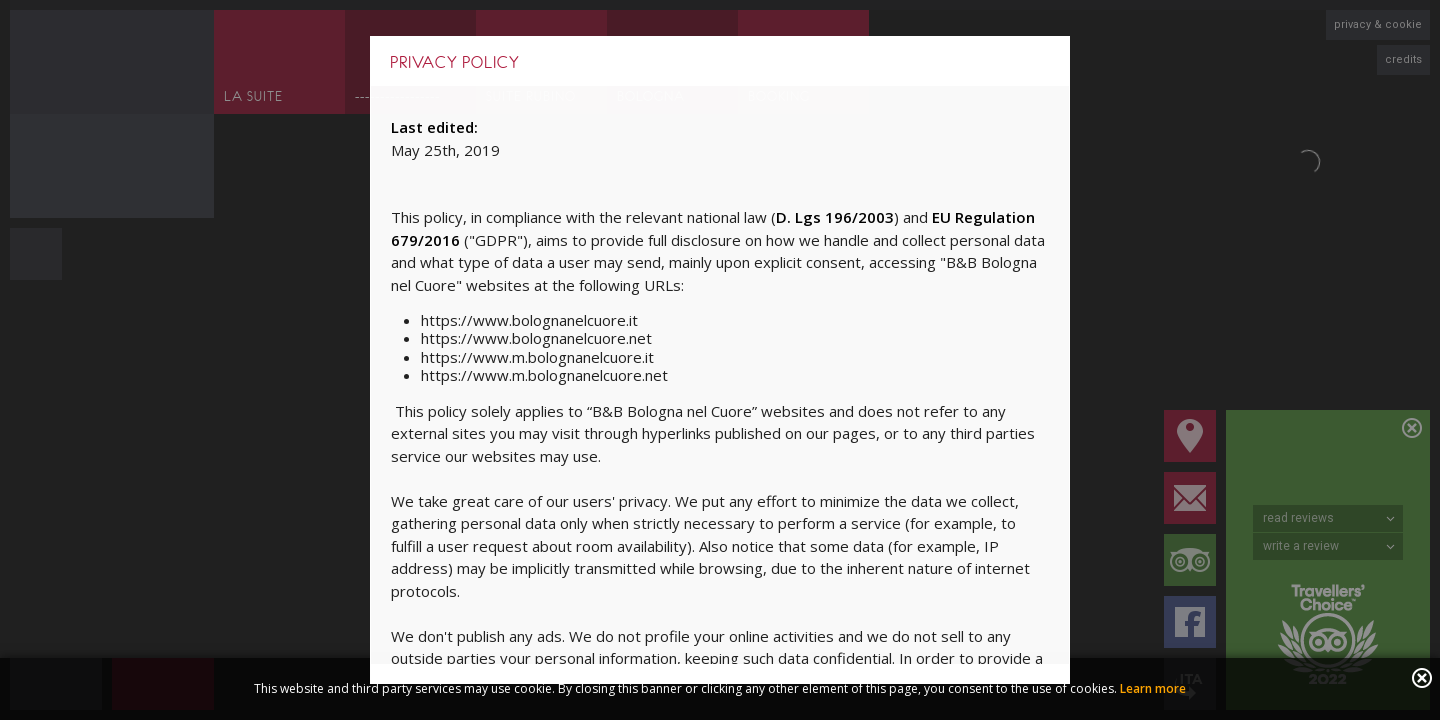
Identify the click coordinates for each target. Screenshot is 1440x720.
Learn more (1153, 688)
